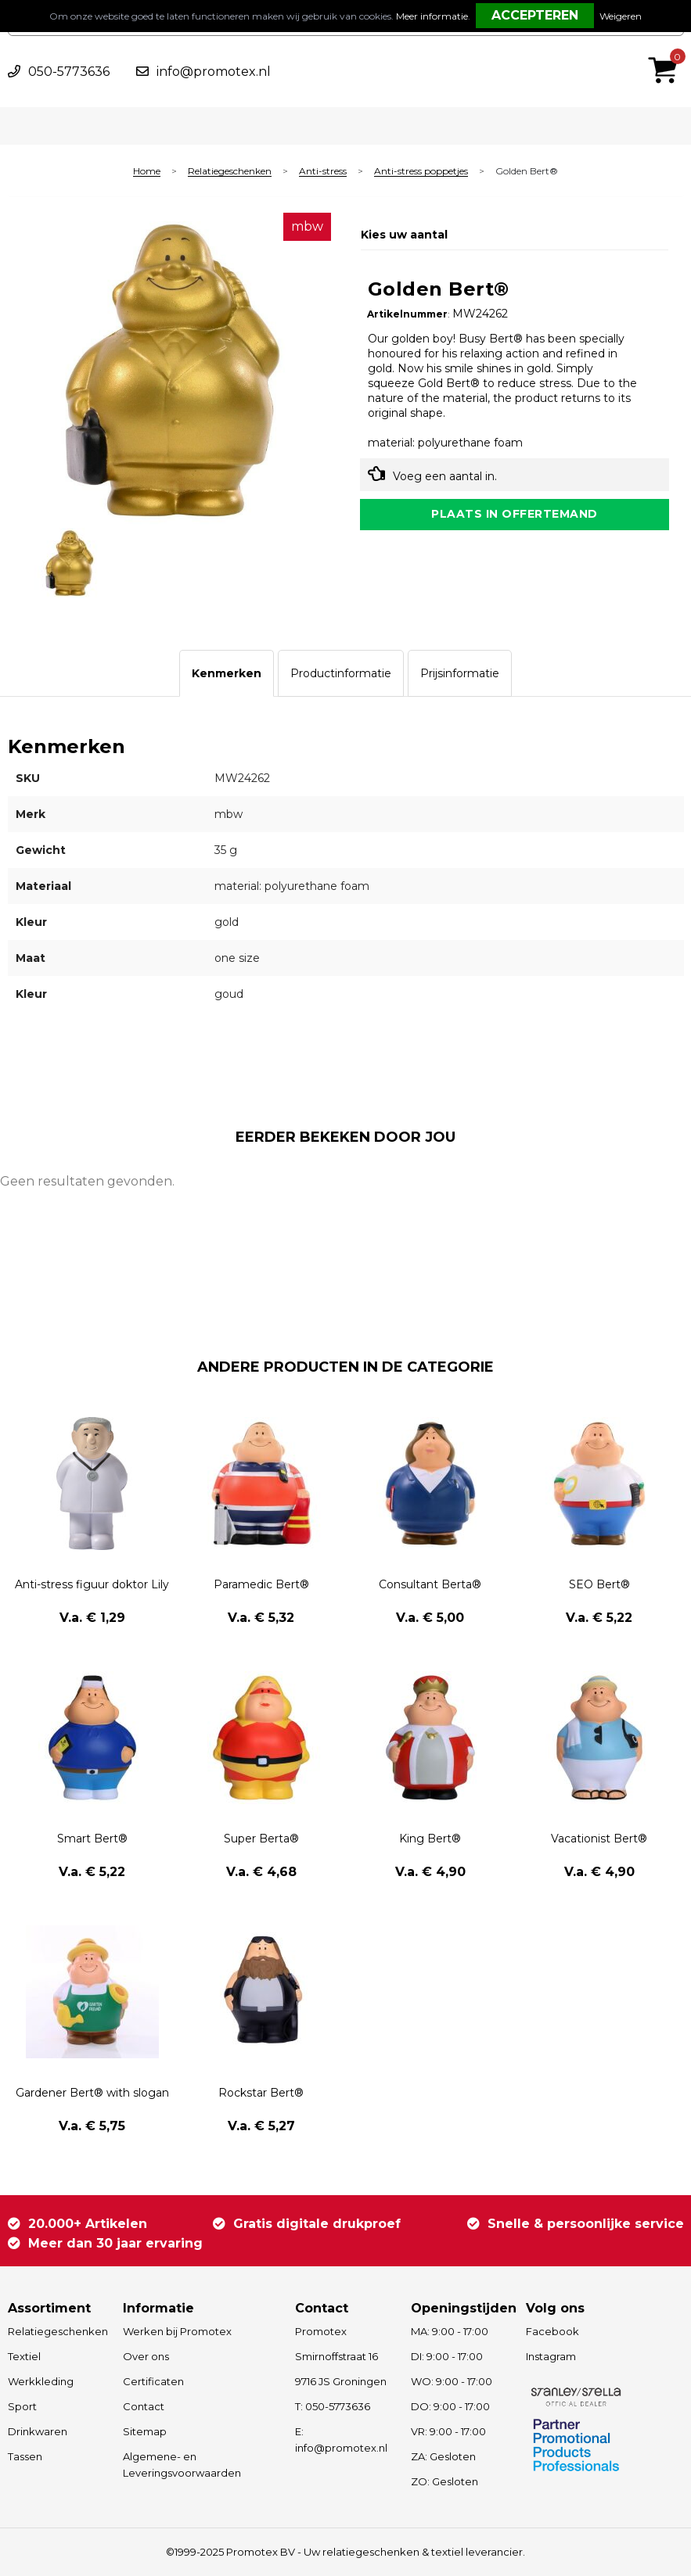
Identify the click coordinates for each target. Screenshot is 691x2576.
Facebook (552, 2331)
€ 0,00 (666, 49)
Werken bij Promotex (177, 2331)
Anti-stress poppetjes (421, 172)
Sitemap (145, 2431)
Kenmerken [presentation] (226, 673)
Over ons (146, 2356)
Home (146, 172)
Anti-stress (323, 172)
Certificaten (153, 2381)
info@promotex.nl (214, 71)
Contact (143, 2406)
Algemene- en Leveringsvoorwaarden (182, 2464)
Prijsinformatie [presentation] (459, 673)
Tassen (25, 2456)
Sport (22, 2406)
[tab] (226, 673)
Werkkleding (41, 2381)
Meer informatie (432, 16)
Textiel (24, 2356)
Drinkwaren (37, 2431)
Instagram (551, 2356)
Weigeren (620, 16)
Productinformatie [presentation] (340, 673)
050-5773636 (69, 71)
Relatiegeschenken (230, 172)
